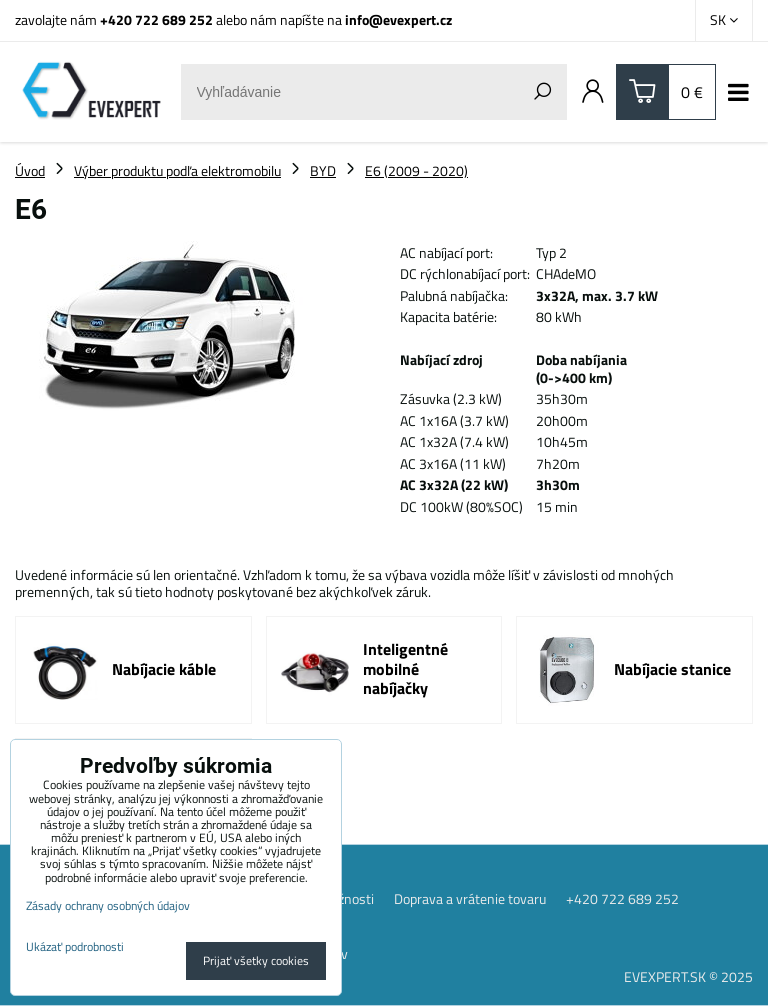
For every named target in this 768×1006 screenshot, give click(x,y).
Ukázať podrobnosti (75, 946)
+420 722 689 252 (156, 19)
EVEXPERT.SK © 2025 (688, 976)
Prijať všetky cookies (256, 960)
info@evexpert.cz (398, 19)
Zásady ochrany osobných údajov (108, 905)
